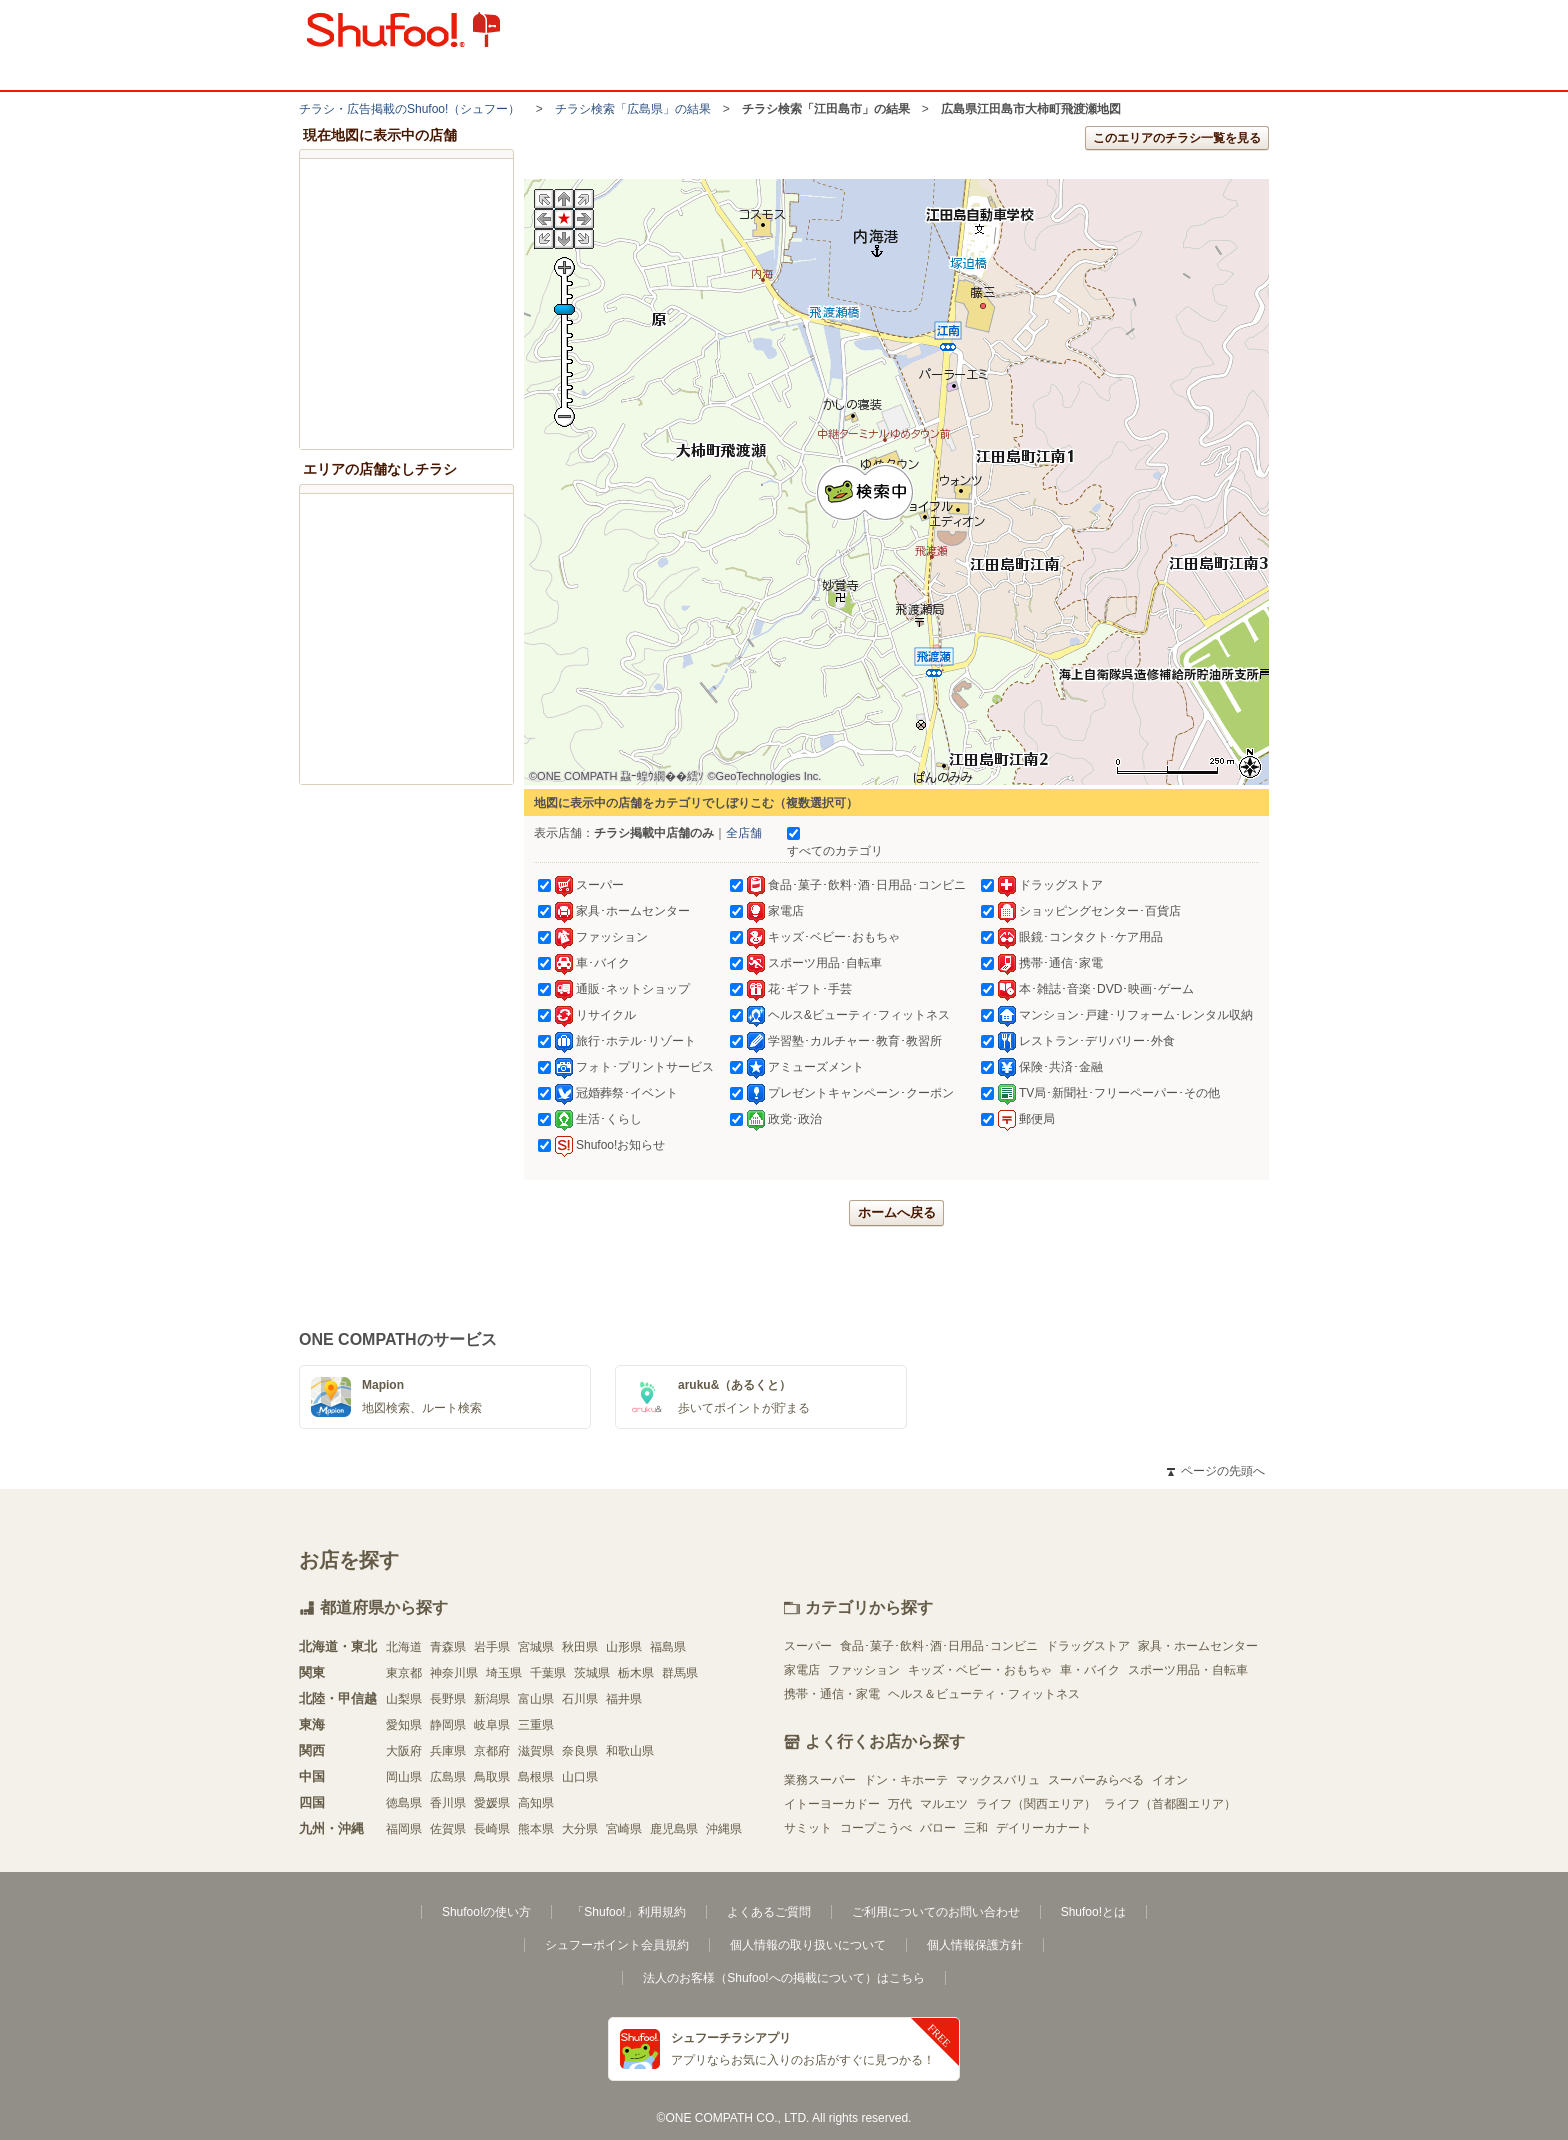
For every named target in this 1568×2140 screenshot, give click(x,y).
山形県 (624, 1647)
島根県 (536, 1777)
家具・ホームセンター (1198, 1646)
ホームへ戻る (897, 1212)
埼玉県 (504, 1673)
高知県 (536, 1803)
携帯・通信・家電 (832, 1694)
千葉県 (548, 1673)
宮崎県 (624, 1829)
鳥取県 (492, 1777)
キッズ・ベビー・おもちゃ (980, 1670)
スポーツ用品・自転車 (1188, 1670)
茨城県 (592, 1673)
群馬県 (680, 1673)
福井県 (624, 1699)
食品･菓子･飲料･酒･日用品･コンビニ (939, 1646)
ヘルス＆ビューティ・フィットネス (984, 1694)
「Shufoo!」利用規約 (628, 1912)
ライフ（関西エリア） (1036, 1804)
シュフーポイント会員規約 (617, 1945)
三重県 (536, 1725)
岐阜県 (492, 1725)
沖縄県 (724, 1829)
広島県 (448, 1777)
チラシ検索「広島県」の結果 (633, 109)
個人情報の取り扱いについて (808, 1945)
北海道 (404, 1647)
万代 (900, 1804)
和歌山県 (630, 1751)
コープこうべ (876, 1828)
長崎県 (492, 1829)
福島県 (668, 1647)
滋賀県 (536, 1751)
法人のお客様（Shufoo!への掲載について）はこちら (783, 1978)
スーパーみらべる (1096, 1780)
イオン (1170, 1780)
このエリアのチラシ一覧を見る (1177, 138)
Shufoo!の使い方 (486, 1912)
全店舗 (744, 833)
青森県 (448, 1647)
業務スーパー (820, 1780)
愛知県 (404, 1725)
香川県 (448, 1803)
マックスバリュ (998, 1780)
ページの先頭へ (1216, 1471)
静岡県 (448, 1725)
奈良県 (580, 1751)
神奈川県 (454, 1673)
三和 (976, 1828)
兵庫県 (448, 1751)
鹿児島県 (674, 1829)
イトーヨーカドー (832, 1804)
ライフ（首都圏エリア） (1170, 1804)
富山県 (536, 1699)
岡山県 (404, 1777)
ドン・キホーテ (906, 1780)
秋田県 (580, 1647)
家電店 (802, 1670)
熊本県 (536, 1829)
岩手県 (492, 1647)
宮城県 (536, 1647)
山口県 (580, 1777)
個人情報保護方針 (975, 1945)
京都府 (492, 1751)
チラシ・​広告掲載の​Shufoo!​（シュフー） (409, 109)
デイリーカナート (1044, 1828)
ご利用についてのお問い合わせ (936, 1912)
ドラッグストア (1088, 1646)
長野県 (448, 1699)
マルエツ (944, 1804)
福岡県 (404, 1829)
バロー (938, 1828)
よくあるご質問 (769, 1912)
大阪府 (404, 1751)
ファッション (864, 1670)
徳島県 (404, 1803)
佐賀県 (448, 1829)
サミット (808, 1828)
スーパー (808, 1646)
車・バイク (1090, 1670)
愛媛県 (492, 1803)
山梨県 (404, 1699)
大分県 (580, 1829)
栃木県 (636, 1673)
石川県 (580, 1699)
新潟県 (492, 1699)
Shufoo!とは (1093, 1912)
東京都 (404, 1673)
